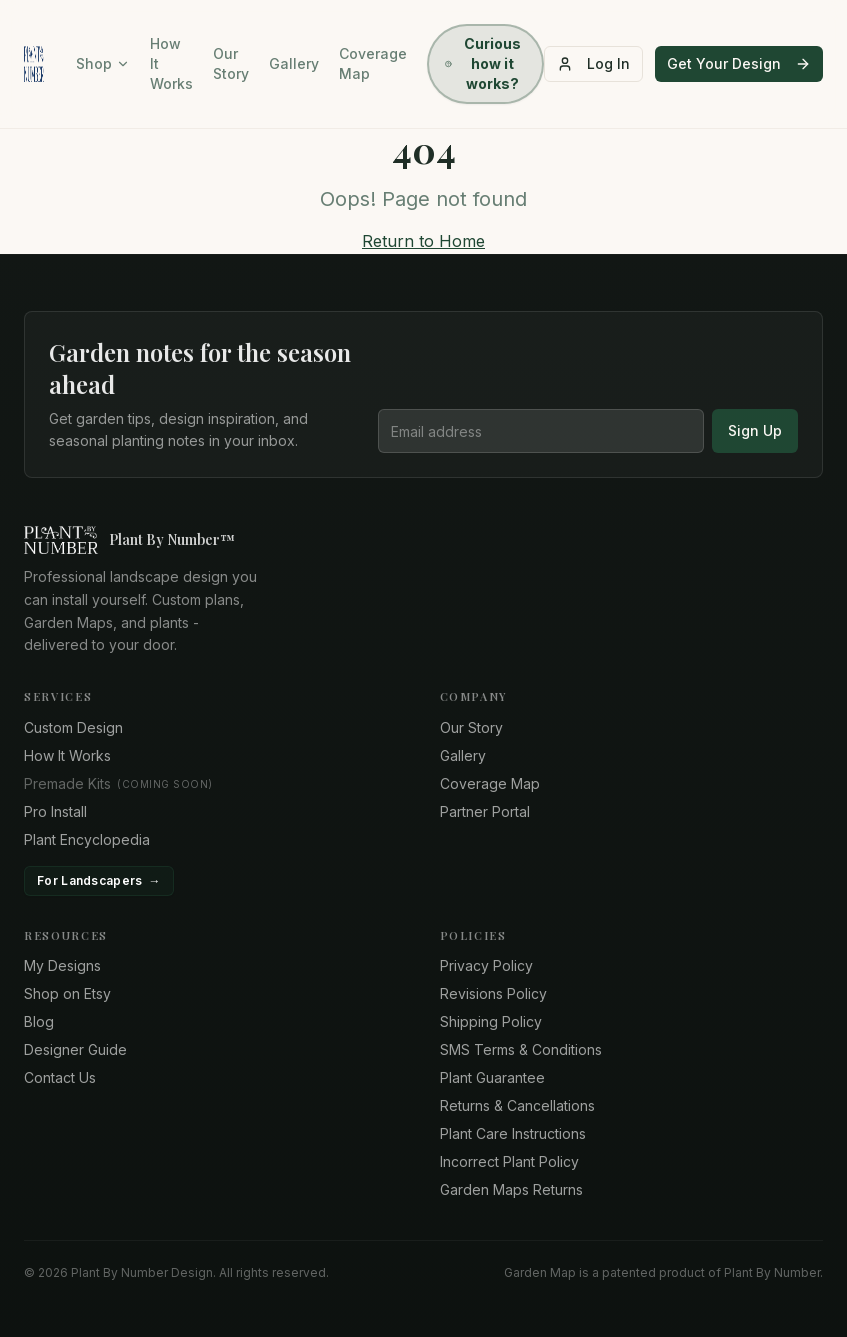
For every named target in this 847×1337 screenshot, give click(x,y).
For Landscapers (99, 881)
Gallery (294, 63)
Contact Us (60, 1077)
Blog (39, 1021)
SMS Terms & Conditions (521, 1049)
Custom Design (73, 727)
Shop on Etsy (67, 993)
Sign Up (755, 430)
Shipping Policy (491, 1021)
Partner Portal (485, 811)
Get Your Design (739, 63)
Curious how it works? (483, 63)
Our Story (231, 63)
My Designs (62, 965)
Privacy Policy (486, 965)
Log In (593, 63)
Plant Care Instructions (513, 1133)
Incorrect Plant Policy (509, 1161)
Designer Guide (75, 1049)
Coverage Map (373, 63)
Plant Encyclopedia (87, 839)
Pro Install (55, 811)
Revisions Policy (493, 993)
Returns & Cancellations (517, 1105)
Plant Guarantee (492, 1077)
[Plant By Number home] (423, 540)
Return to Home (423, 241)
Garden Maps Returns (511, 1189)
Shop (103, 63)
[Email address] (541, 431)
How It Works (171, 63)
